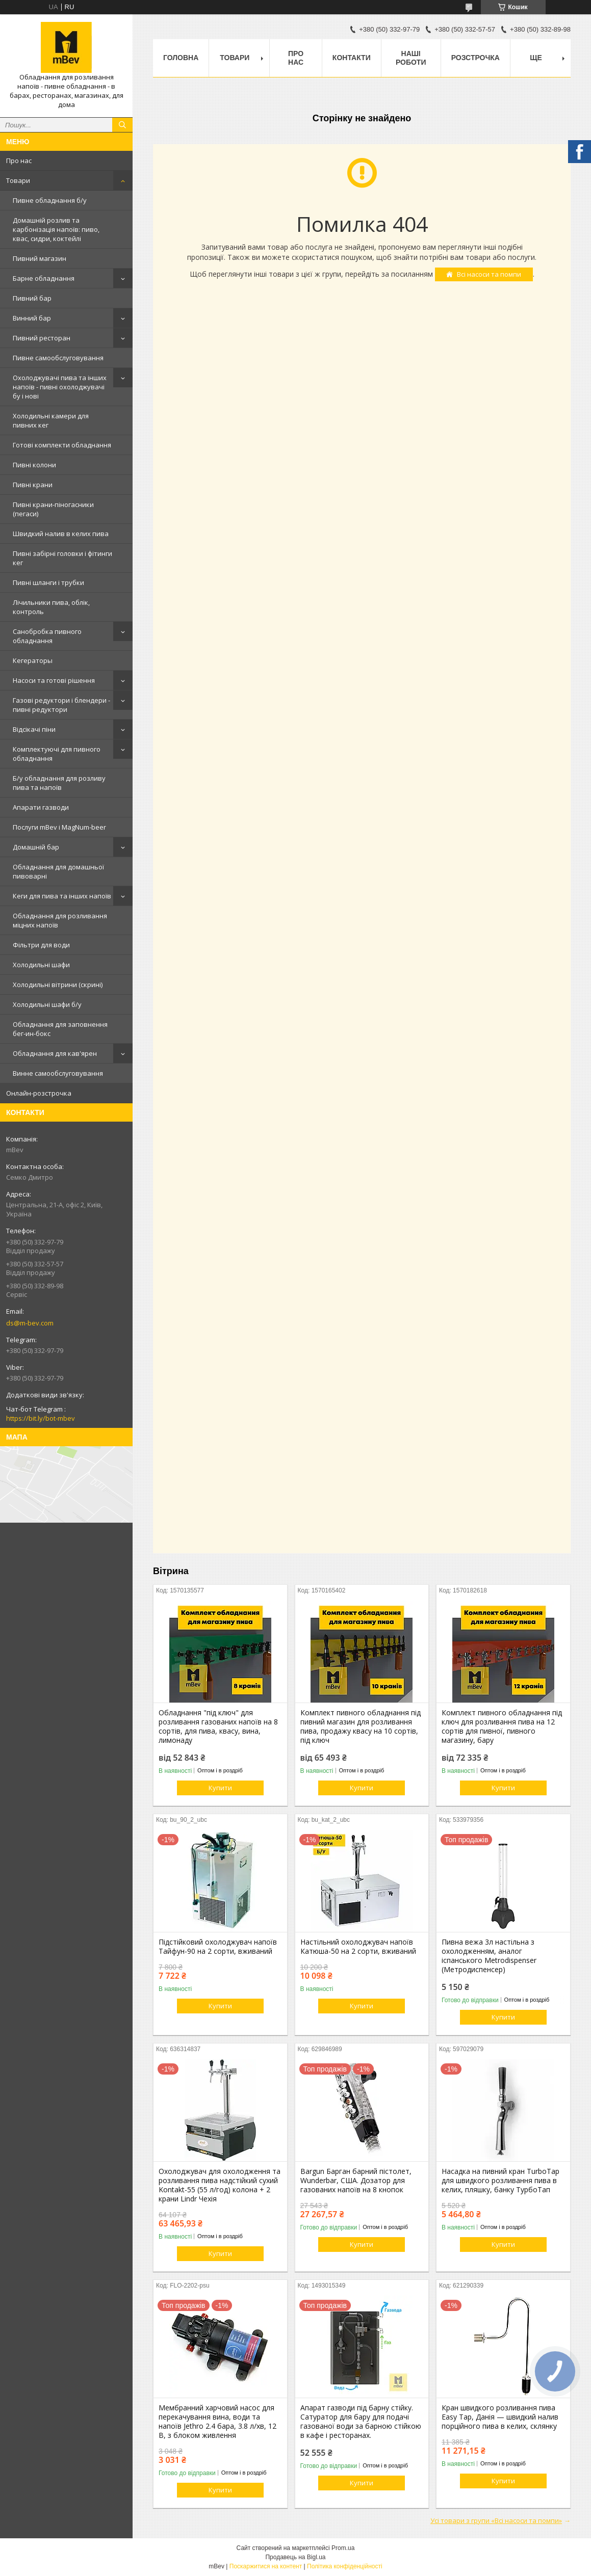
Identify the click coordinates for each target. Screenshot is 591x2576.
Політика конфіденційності (344, 2566)
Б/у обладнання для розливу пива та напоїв (59, 783)
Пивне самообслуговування (58, 357)
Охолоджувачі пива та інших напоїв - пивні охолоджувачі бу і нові (60, 387)
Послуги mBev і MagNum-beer (59, 827)
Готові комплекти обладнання (62, 444)
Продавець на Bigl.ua (295, 2557)
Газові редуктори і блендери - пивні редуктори (61, 705)
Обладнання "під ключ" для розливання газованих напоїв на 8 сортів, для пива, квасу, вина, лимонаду (218, 1726)
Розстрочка (475, 58)
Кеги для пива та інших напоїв (62, 895)
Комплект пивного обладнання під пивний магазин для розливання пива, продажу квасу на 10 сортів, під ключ (360, 1726)
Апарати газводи (41, 807)
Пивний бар (32, 298)
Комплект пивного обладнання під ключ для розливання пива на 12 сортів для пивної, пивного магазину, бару (502, 1726)
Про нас (19, 160)
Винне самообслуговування (58, 1073)
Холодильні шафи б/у (47, 1004)
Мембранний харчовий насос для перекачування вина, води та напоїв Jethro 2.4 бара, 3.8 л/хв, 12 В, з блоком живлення (217, 2421)
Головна (180, 58)
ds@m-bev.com (30, 1322)
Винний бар (32, 318)
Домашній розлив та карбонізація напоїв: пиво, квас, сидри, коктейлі (56, 229)
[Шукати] (122, 124)
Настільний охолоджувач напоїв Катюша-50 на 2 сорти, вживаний (358, 1946)
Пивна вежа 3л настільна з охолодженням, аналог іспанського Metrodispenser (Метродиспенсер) (489, 1955)
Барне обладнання (43, 278)
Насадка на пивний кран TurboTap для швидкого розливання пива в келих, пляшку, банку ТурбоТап (500, 2180)
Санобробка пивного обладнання (47, 636)
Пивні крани (33, 484)
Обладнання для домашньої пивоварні (58, 871)
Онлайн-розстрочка (38, 1093)
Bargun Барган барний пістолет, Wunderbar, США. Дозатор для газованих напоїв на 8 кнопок (356, 2180)
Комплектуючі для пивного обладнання (56, 754)
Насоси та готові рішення (54, 680)
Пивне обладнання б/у (50, 200)
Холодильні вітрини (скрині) (57, 984)
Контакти (351, 58)
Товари (18, 180)
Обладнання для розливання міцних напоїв (60, 920)
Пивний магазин (39, 258)
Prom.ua (342, 2548)
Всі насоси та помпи (489, 274)
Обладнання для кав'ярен (55, 1053)
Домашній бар (36, 847)
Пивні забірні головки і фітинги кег (62, 558)
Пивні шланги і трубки (48, 582)
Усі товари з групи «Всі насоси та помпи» (496, 2520)
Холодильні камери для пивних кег (51, 420)
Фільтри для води (41, 944)
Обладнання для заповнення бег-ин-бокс (60, 1029)
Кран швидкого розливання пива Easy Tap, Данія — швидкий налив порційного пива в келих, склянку (500, 2417)
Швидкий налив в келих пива (61, 533)
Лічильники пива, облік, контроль (51, 607)
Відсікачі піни (34, 729)
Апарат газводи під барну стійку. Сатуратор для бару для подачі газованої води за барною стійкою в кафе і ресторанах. (360, 2421)
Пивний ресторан (41, 337)
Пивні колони (34, 464)
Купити (220, 1787)
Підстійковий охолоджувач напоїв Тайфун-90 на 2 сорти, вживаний (218, 1946)
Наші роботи (411, 57)
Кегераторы (33, 660)
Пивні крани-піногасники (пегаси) (53, 509)
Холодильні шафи (41, 964)
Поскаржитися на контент (265, 2566)
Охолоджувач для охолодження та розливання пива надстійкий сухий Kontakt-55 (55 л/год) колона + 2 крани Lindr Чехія (219, 2185)
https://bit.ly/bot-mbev (40, 1418)
